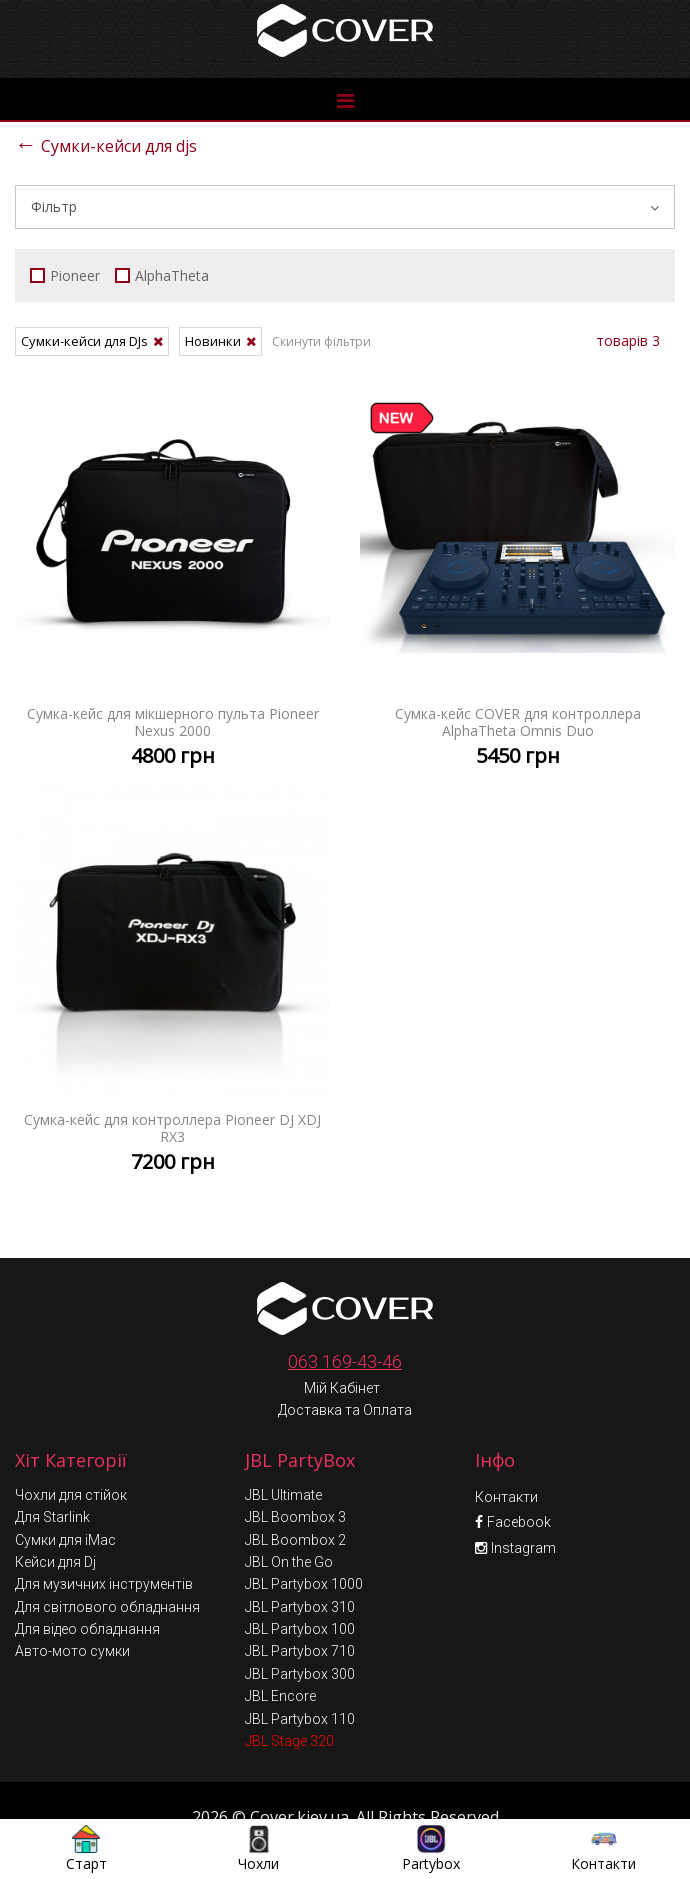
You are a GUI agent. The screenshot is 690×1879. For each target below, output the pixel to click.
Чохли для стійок (71, 1451)
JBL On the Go (289, 1518)
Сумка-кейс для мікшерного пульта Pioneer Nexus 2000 (172, 579)
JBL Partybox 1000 (304, 1540)
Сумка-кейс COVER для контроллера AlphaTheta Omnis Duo (517, 579)
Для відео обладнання (87, 1585)
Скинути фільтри (321, 341)
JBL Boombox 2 (295, 1496)
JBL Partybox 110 (300, 1675)
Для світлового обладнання (107, 1563)
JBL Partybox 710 (300, 1607)
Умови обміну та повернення (348, 1811)
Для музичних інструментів (104, 1540)
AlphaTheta (162, 275)
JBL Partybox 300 (300, 1630)
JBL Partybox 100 (300, 1585)
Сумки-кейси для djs (106, 143)
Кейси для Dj (55, 1518)
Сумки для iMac (65, 1496)
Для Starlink (52, 1473)
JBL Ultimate (283, 1451)
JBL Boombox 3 (295, 1473)
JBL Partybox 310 (300, 1563)
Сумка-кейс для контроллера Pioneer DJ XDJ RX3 (172, 985)
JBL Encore (280, 1652)
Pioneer (65, 275)
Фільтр (345, 206)
